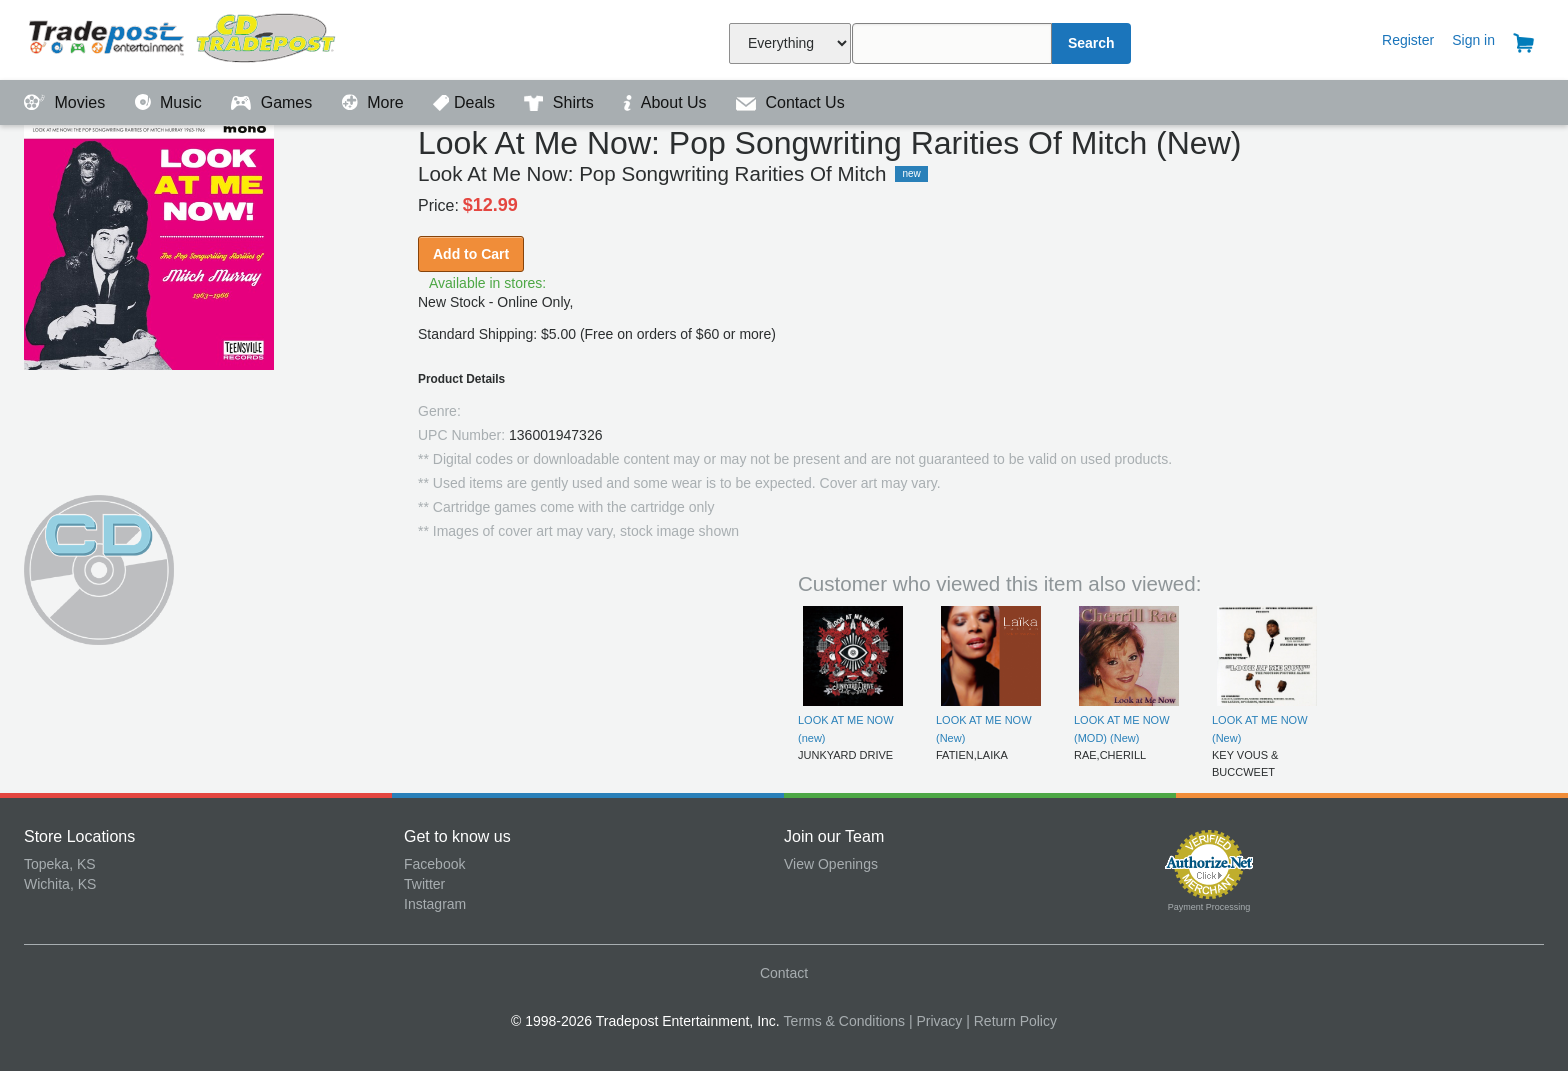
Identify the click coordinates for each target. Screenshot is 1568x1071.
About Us (667, 102)
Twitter (424, 884)
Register (1408, 40)
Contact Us (790, 102)
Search (1091, 43)
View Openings (831, 864)
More (375, 102)
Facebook (434, 864)
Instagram (435, 904)
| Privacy (935, 1021)
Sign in (1473, 40)
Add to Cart (471, 254)
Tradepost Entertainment (214, 37)
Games (273, 102)
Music (171, 102)
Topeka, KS (60, 864)
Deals (466, 102)
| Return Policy (1011, 1021)
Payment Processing (1209, 907)
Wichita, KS (60, 884)
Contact (784, 973)
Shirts (561, 102)
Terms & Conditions (844, 1021)
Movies (67, 102)
